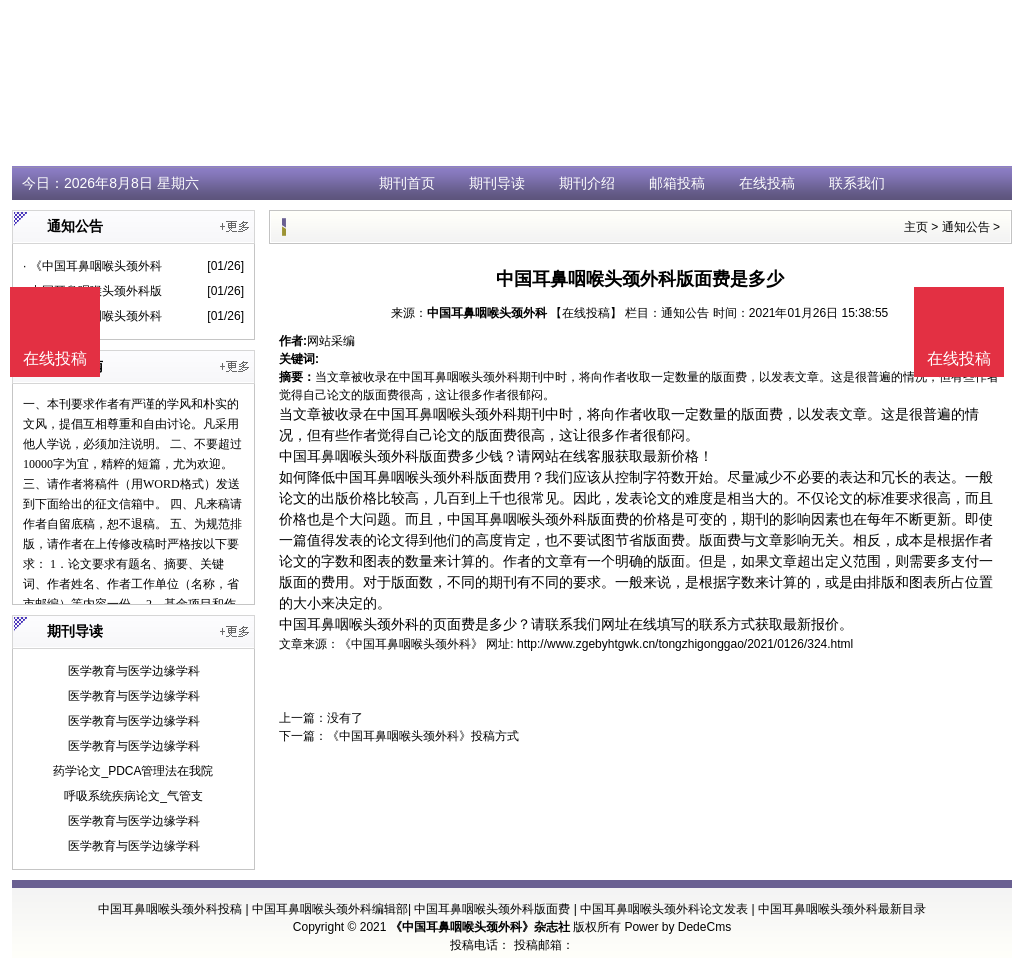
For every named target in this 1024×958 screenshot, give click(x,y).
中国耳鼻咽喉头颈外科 (487, 313)
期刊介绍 (587, 183)
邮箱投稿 (677, 183)
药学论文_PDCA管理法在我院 (133, 771)
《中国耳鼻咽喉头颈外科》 (411, 644)
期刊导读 (497, 183)
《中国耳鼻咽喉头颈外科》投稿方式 (423, 736)
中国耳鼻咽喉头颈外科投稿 (170, 909)
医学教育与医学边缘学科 (134, 671)
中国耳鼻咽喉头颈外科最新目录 (842, 909)
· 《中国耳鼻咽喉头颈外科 (92, 266)
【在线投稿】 (586, 313)
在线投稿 (767, 183)
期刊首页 (407, 183)
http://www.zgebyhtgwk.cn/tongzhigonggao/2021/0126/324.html (685, 644)
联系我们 (857, 183)
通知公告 (966, 227)
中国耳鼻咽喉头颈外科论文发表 (664, 909)
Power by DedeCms (677, 927)
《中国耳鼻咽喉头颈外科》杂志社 (480, 927)
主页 (916, 227)
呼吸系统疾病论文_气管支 (133, 796)
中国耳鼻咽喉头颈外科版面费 (492, 909)
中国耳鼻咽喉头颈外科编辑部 (330, 909)
